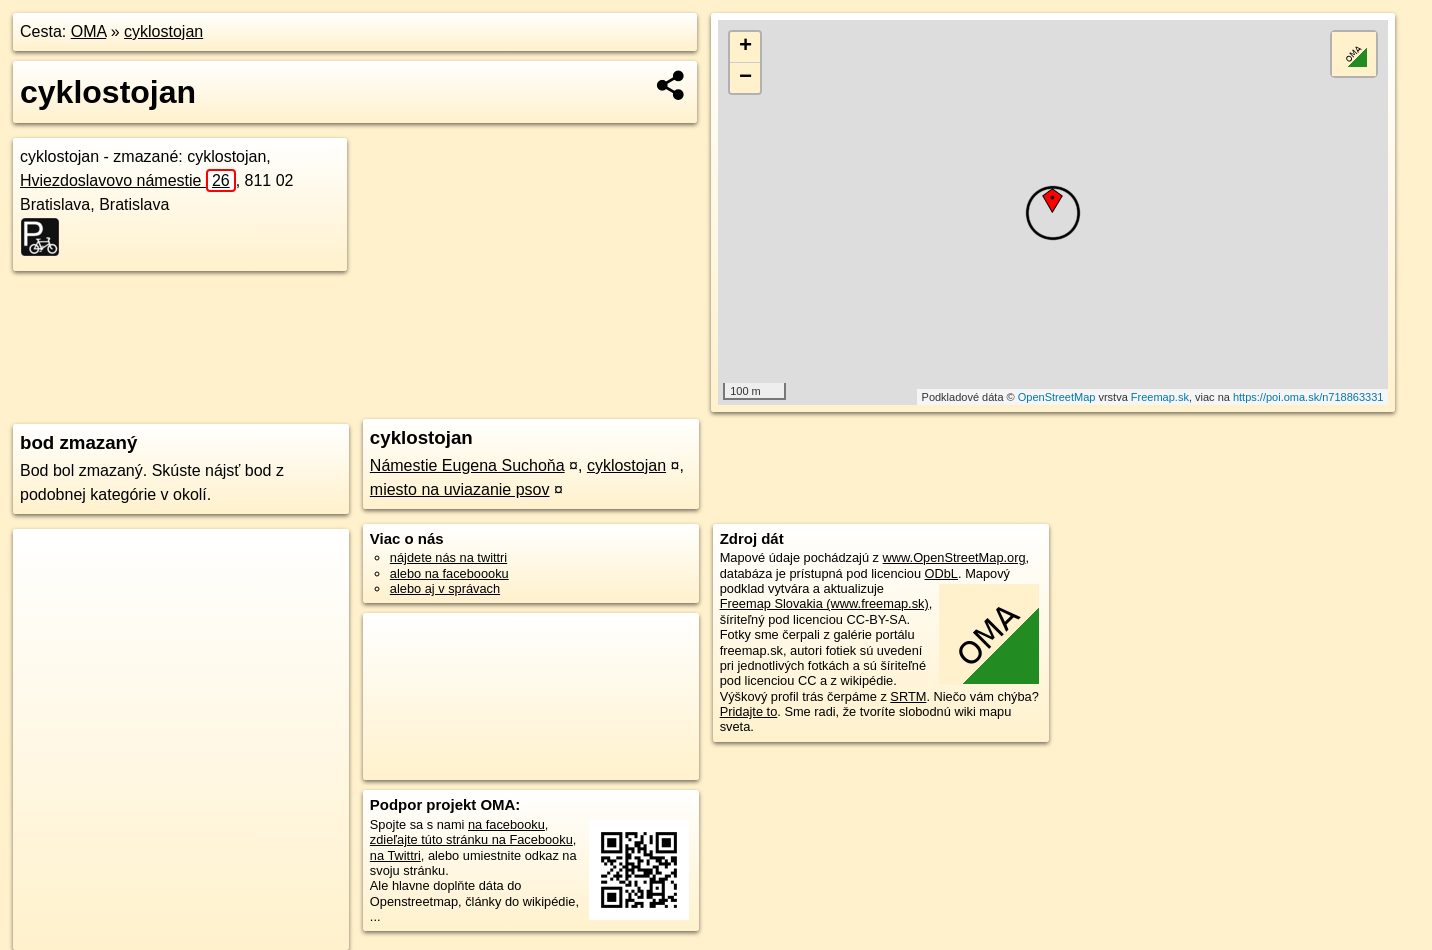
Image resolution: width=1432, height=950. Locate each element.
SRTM (908, 696)
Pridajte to (749, 711)
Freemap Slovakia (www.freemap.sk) (824, 603)
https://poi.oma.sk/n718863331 (1308, 397)
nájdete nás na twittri (448, 557)
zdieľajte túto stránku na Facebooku (471, 839)
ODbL (941, 573)
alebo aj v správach (445, 588)
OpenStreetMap (1057, 397)
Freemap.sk (1160, 397)
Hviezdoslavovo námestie (128, 180)
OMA (89, 31)
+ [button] (745, 47)
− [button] (745, 78)
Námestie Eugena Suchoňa (467, 465)
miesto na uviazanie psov (460, 489)
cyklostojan (163, 31)
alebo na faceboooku (449, 573)
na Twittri (395, 855)
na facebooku (506, 824)
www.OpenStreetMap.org (954, 557)
